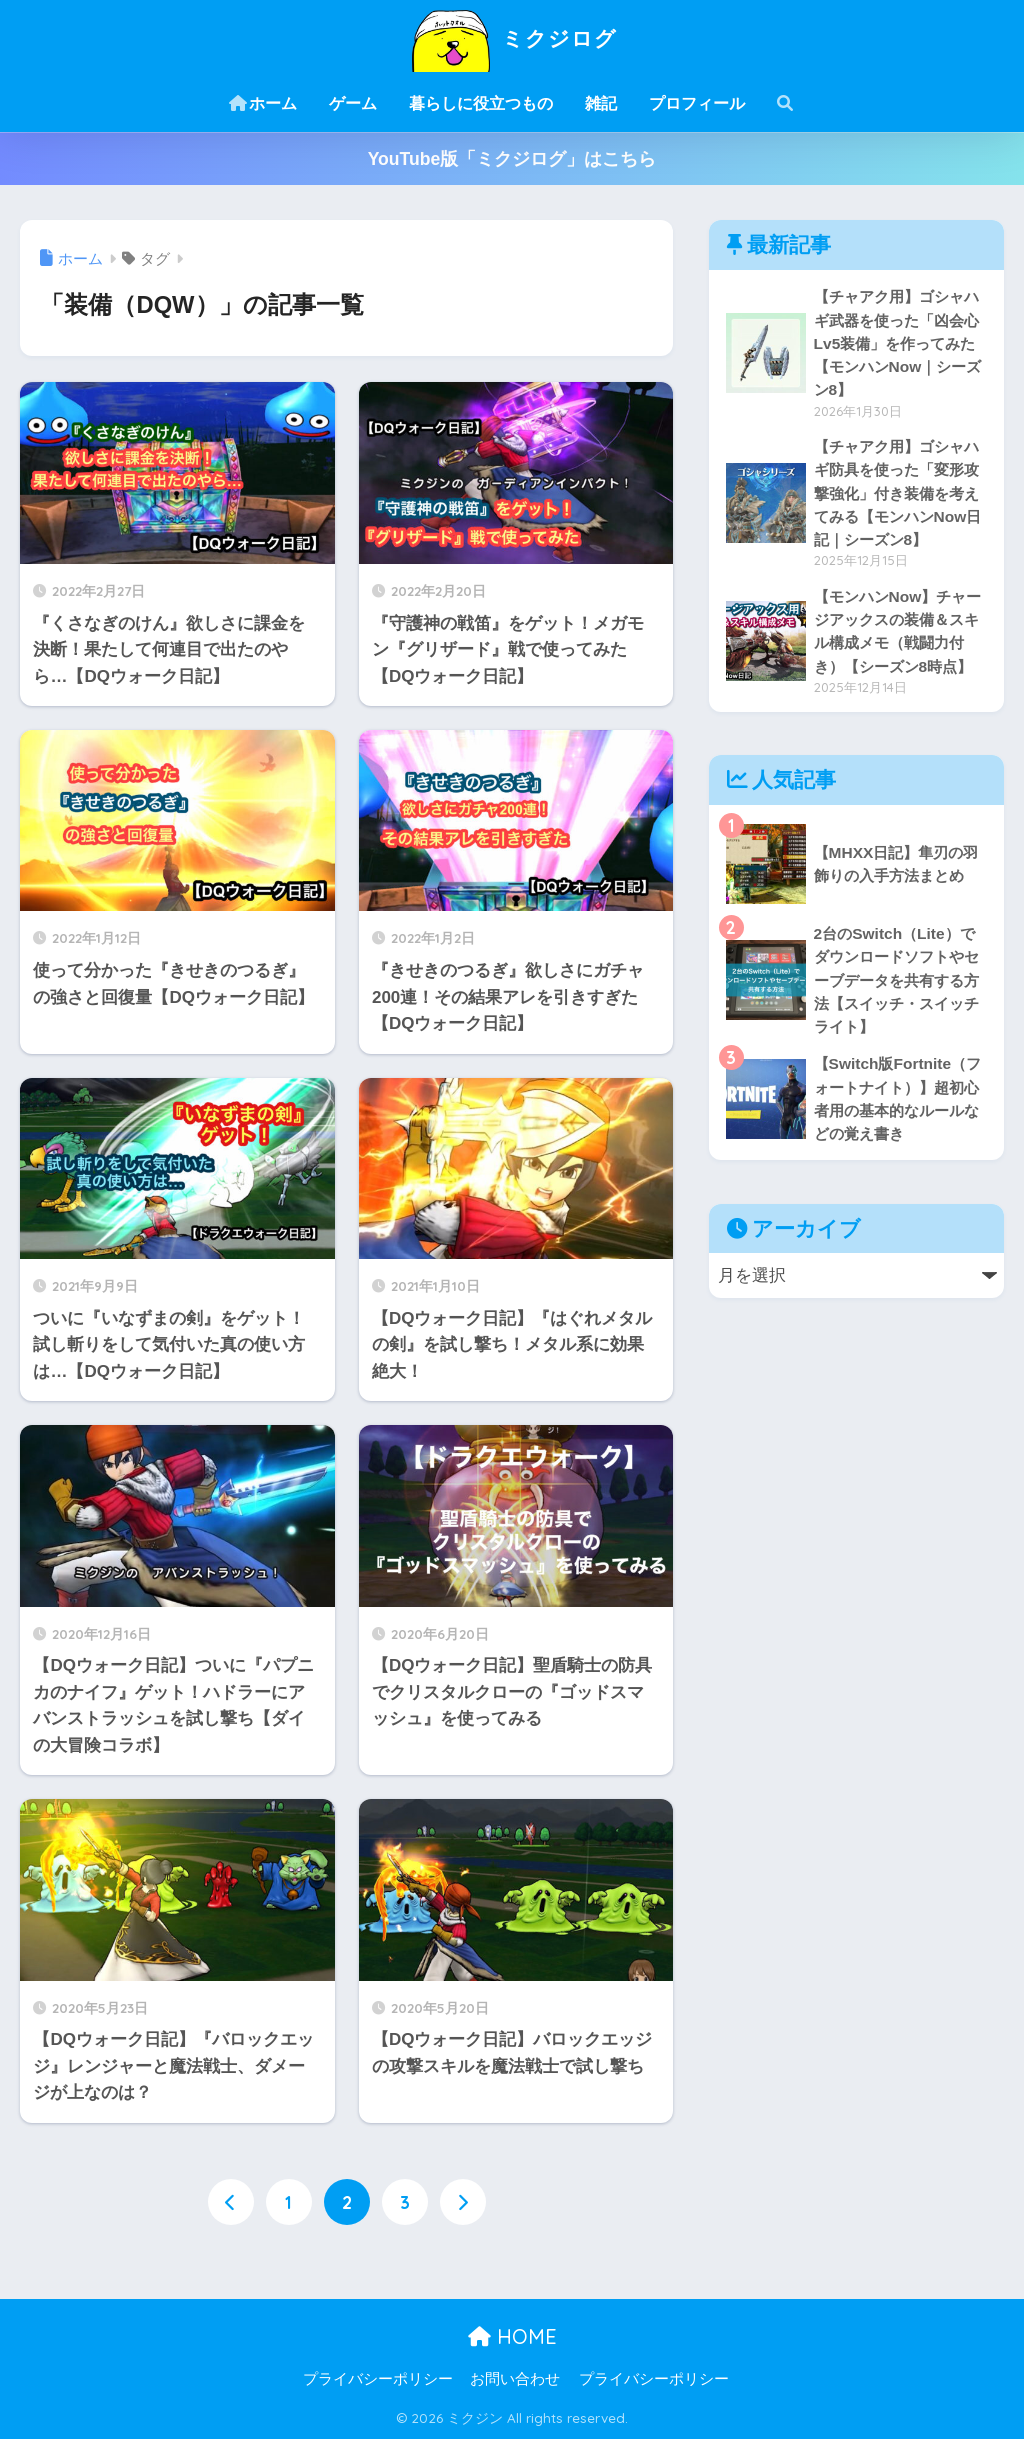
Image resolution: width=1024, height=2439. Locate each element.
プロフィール (697, 103)
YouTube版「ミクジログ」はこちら (512, 159)
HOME (512, 2336)
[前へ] (231, 2202)
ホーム (263, 103)
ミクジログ (511, 38)
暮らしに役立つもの (481, 103)
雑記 (601, 103)
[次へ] (463, 2202)
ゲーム (353, 103)
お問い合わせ (515, 2379)
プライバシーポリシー (378, 2379)
